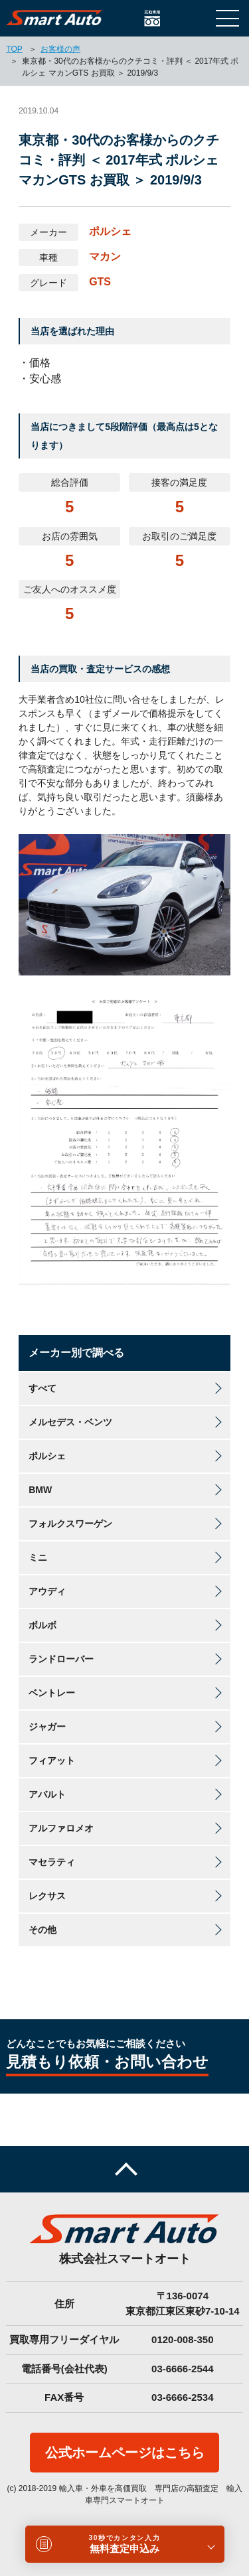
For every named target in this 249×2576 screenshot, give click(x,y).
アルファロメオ (61, 1828)
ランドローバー (61, 1659)
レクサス (47, 1896)
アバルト (47, 1794)
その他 (42, 1929)
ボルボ (42, 1625)
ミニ (38, 1557)
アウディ (47, 1591)
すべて (42, 1388)
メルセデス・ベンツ (70, 1422)
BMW (40, 1489)
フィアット (52, 1760)
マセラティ (52, 1862)
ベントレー (52, 1692)
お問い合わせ (175, 18)
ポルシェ (47, 1456)
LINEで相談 (197, 18)
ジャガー (47, 1726)
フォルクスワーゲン (70, 1523)
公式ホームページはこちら (125, 2452)
